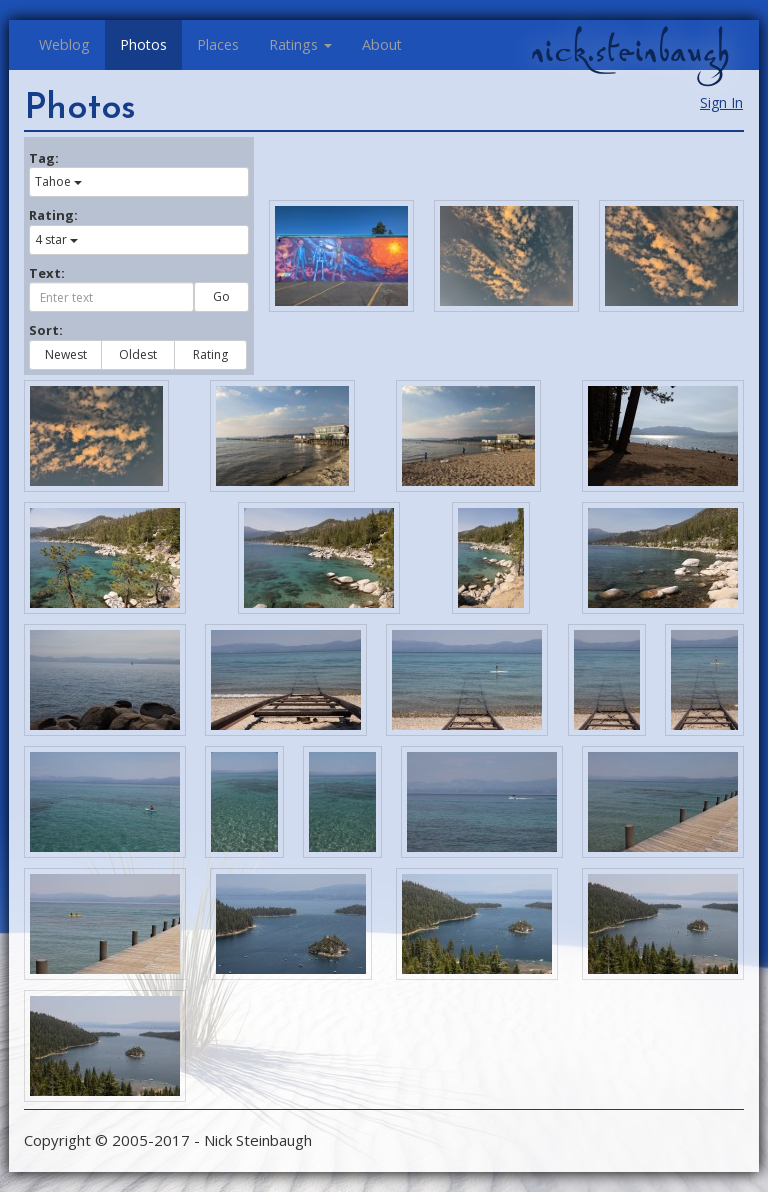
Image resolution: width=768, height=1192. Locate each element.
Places (218, 44)
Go (221, 296)
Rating (210, 354)
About (382, 44)
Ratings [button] (300, 44)
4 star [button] (56, 239)
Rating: (53, 215)
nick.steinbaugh (630, 51)
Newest (66, 354)
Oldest (138, 354)
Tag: (44, 158)
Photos (143, 44)
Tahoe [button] (58, 181)
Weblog (64, 44)
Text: (47, 273)
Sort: (46, 330)
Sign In (721, 102)
